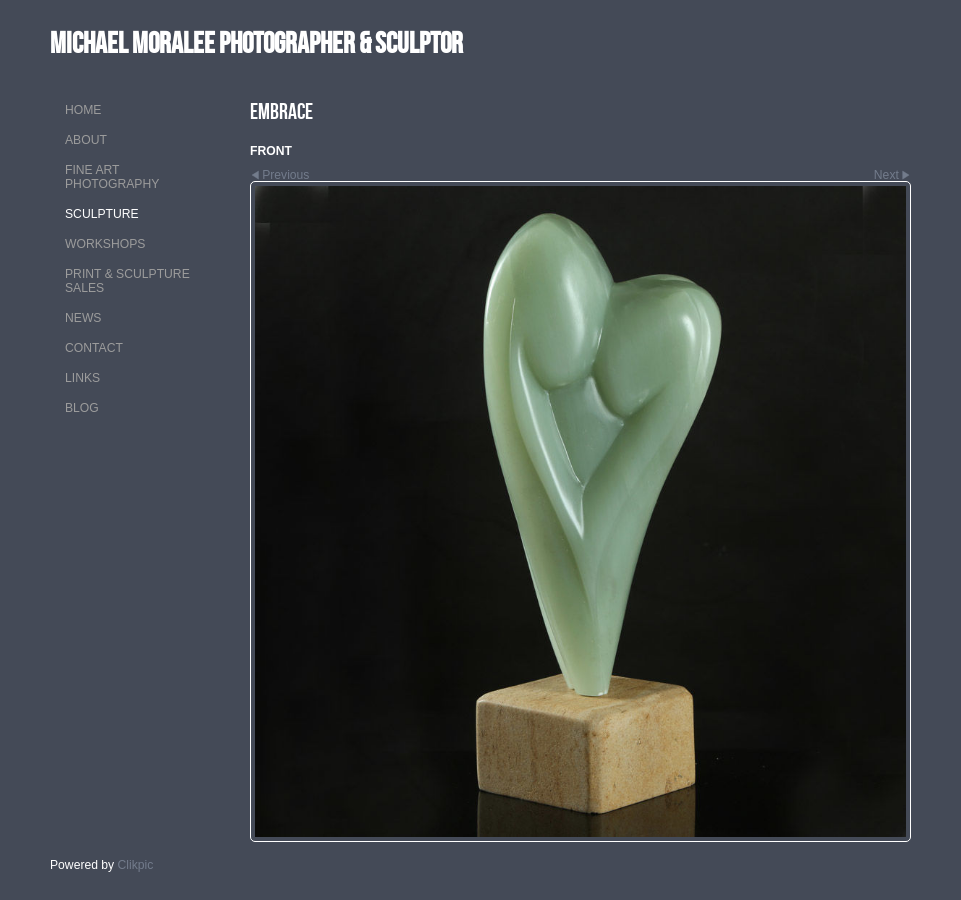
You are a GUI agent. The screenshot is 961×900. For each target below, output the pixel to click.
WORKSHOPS (105, 244)
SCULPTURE (102, 214)
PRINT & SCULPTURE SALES (127, 281)
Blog (82, 408)
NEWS (83, 318)
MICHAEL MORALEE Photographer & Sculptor (256, 42)
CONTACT (94, 348)
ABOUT (86, 140)
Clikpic (136, 865)
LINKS (82, 378)
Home (83, 110)
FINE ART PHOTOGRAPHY (112, 177)
